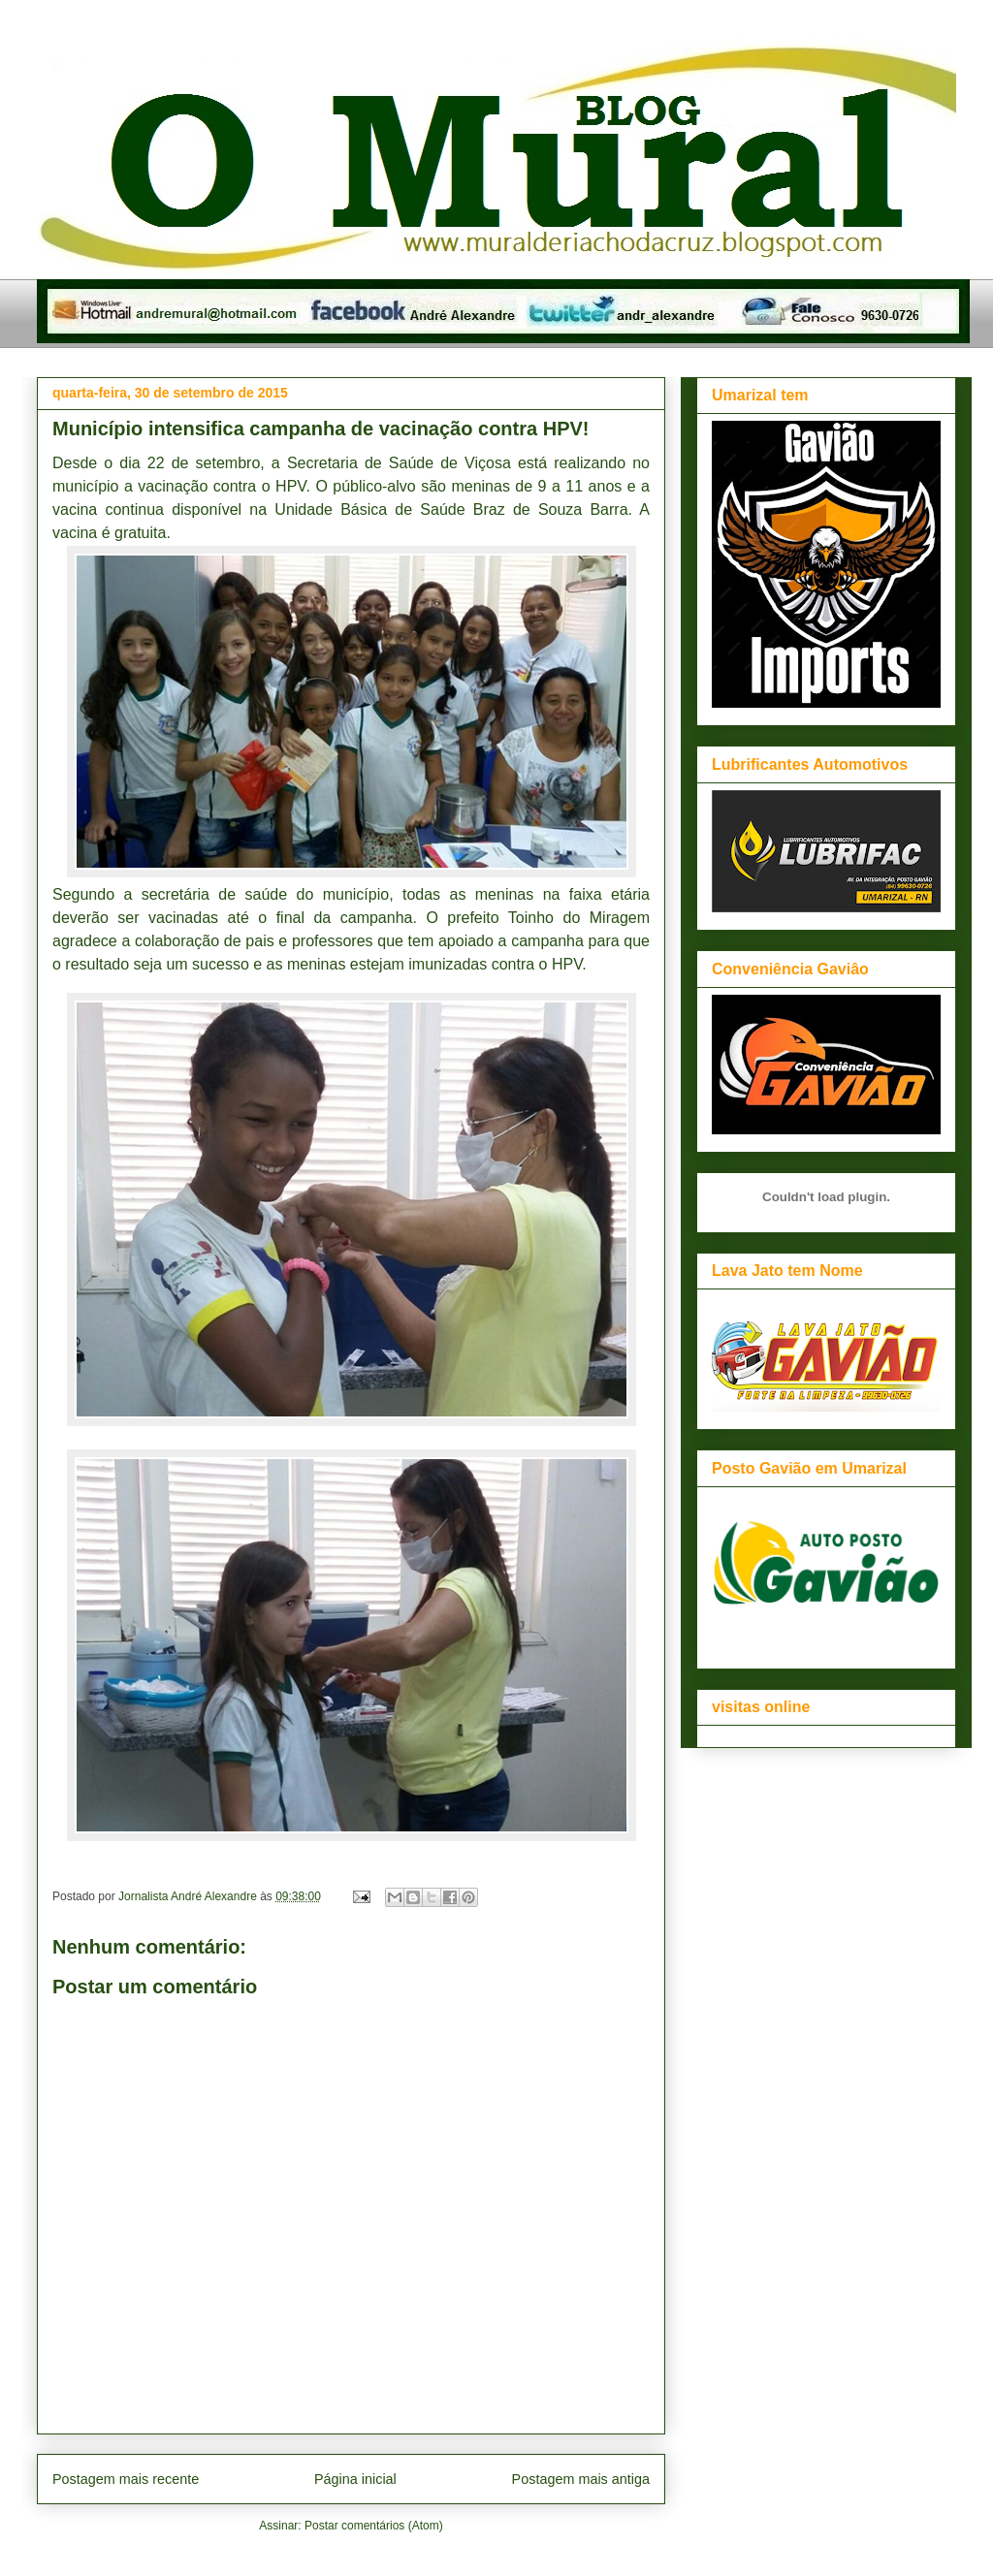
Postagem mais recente (125, 2479)
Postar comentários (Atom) (373, 2525)
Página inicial (355, 2479)
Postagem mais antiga (581, 2479)
